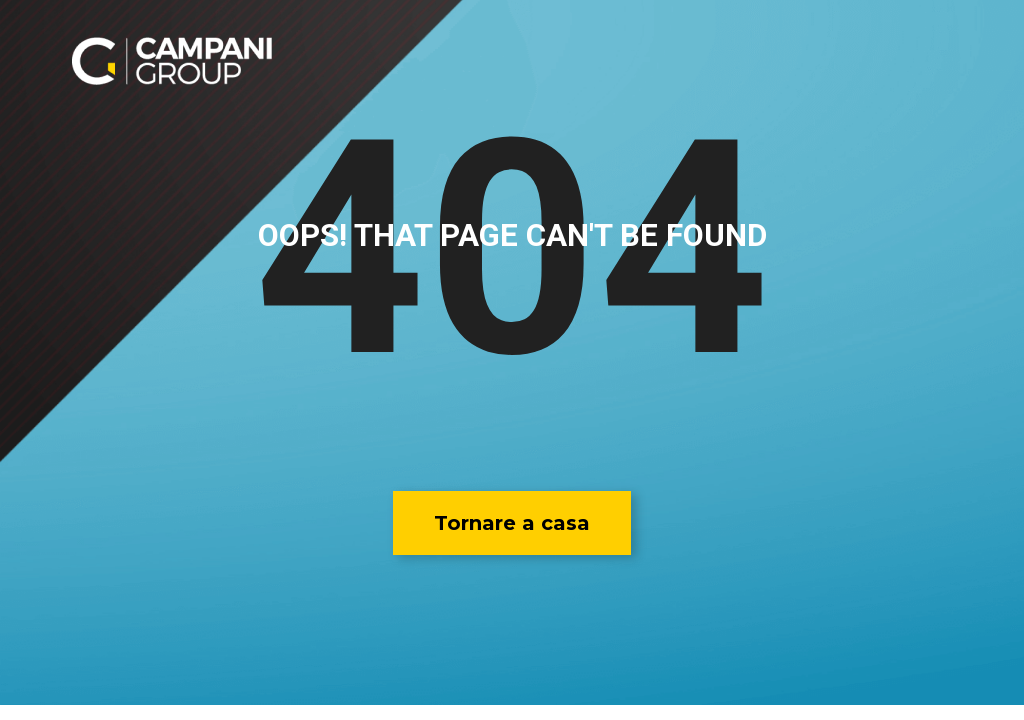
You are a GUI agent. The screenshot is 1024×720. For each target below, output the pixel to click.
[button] (512, 523)
